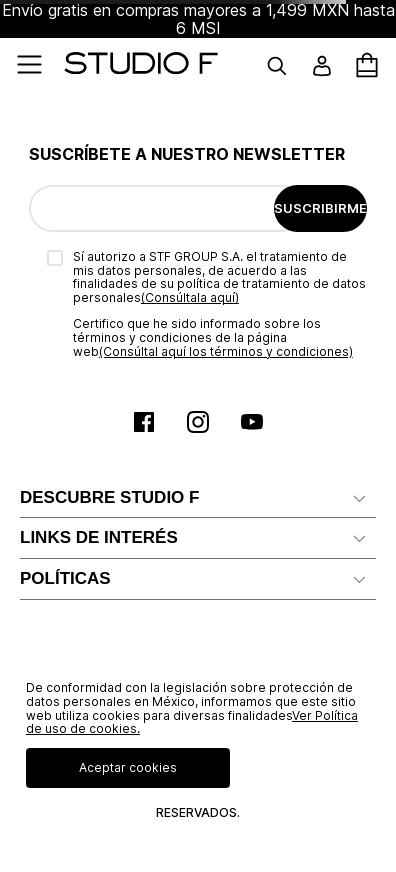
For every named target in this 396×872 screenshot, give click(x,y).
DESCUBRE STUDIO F (109, 497)
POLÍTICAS (65, 578)
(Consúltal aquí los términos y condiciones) (226, 351)
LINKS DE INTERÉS (99, 537)
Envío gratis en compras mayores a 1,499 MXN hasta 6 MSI (198, 19)
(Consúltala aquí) (190, 297)
